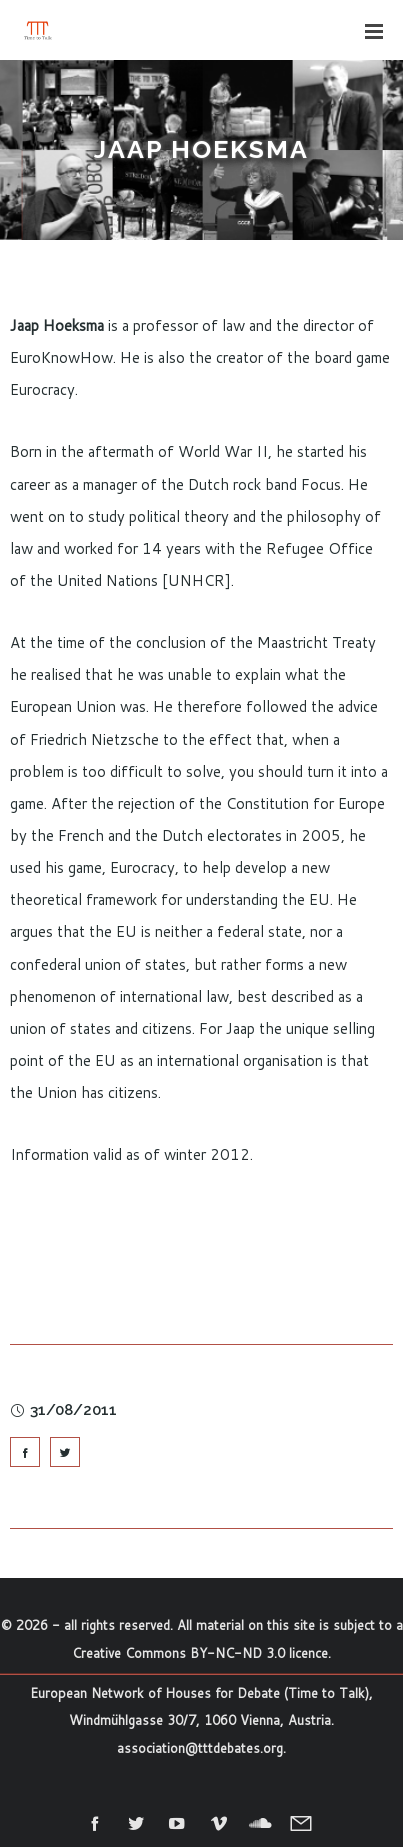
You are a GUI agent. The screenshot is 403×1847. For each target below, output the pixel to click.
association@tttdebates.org (200, 1748)
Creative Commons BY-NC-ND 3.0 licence (200, 1653)
